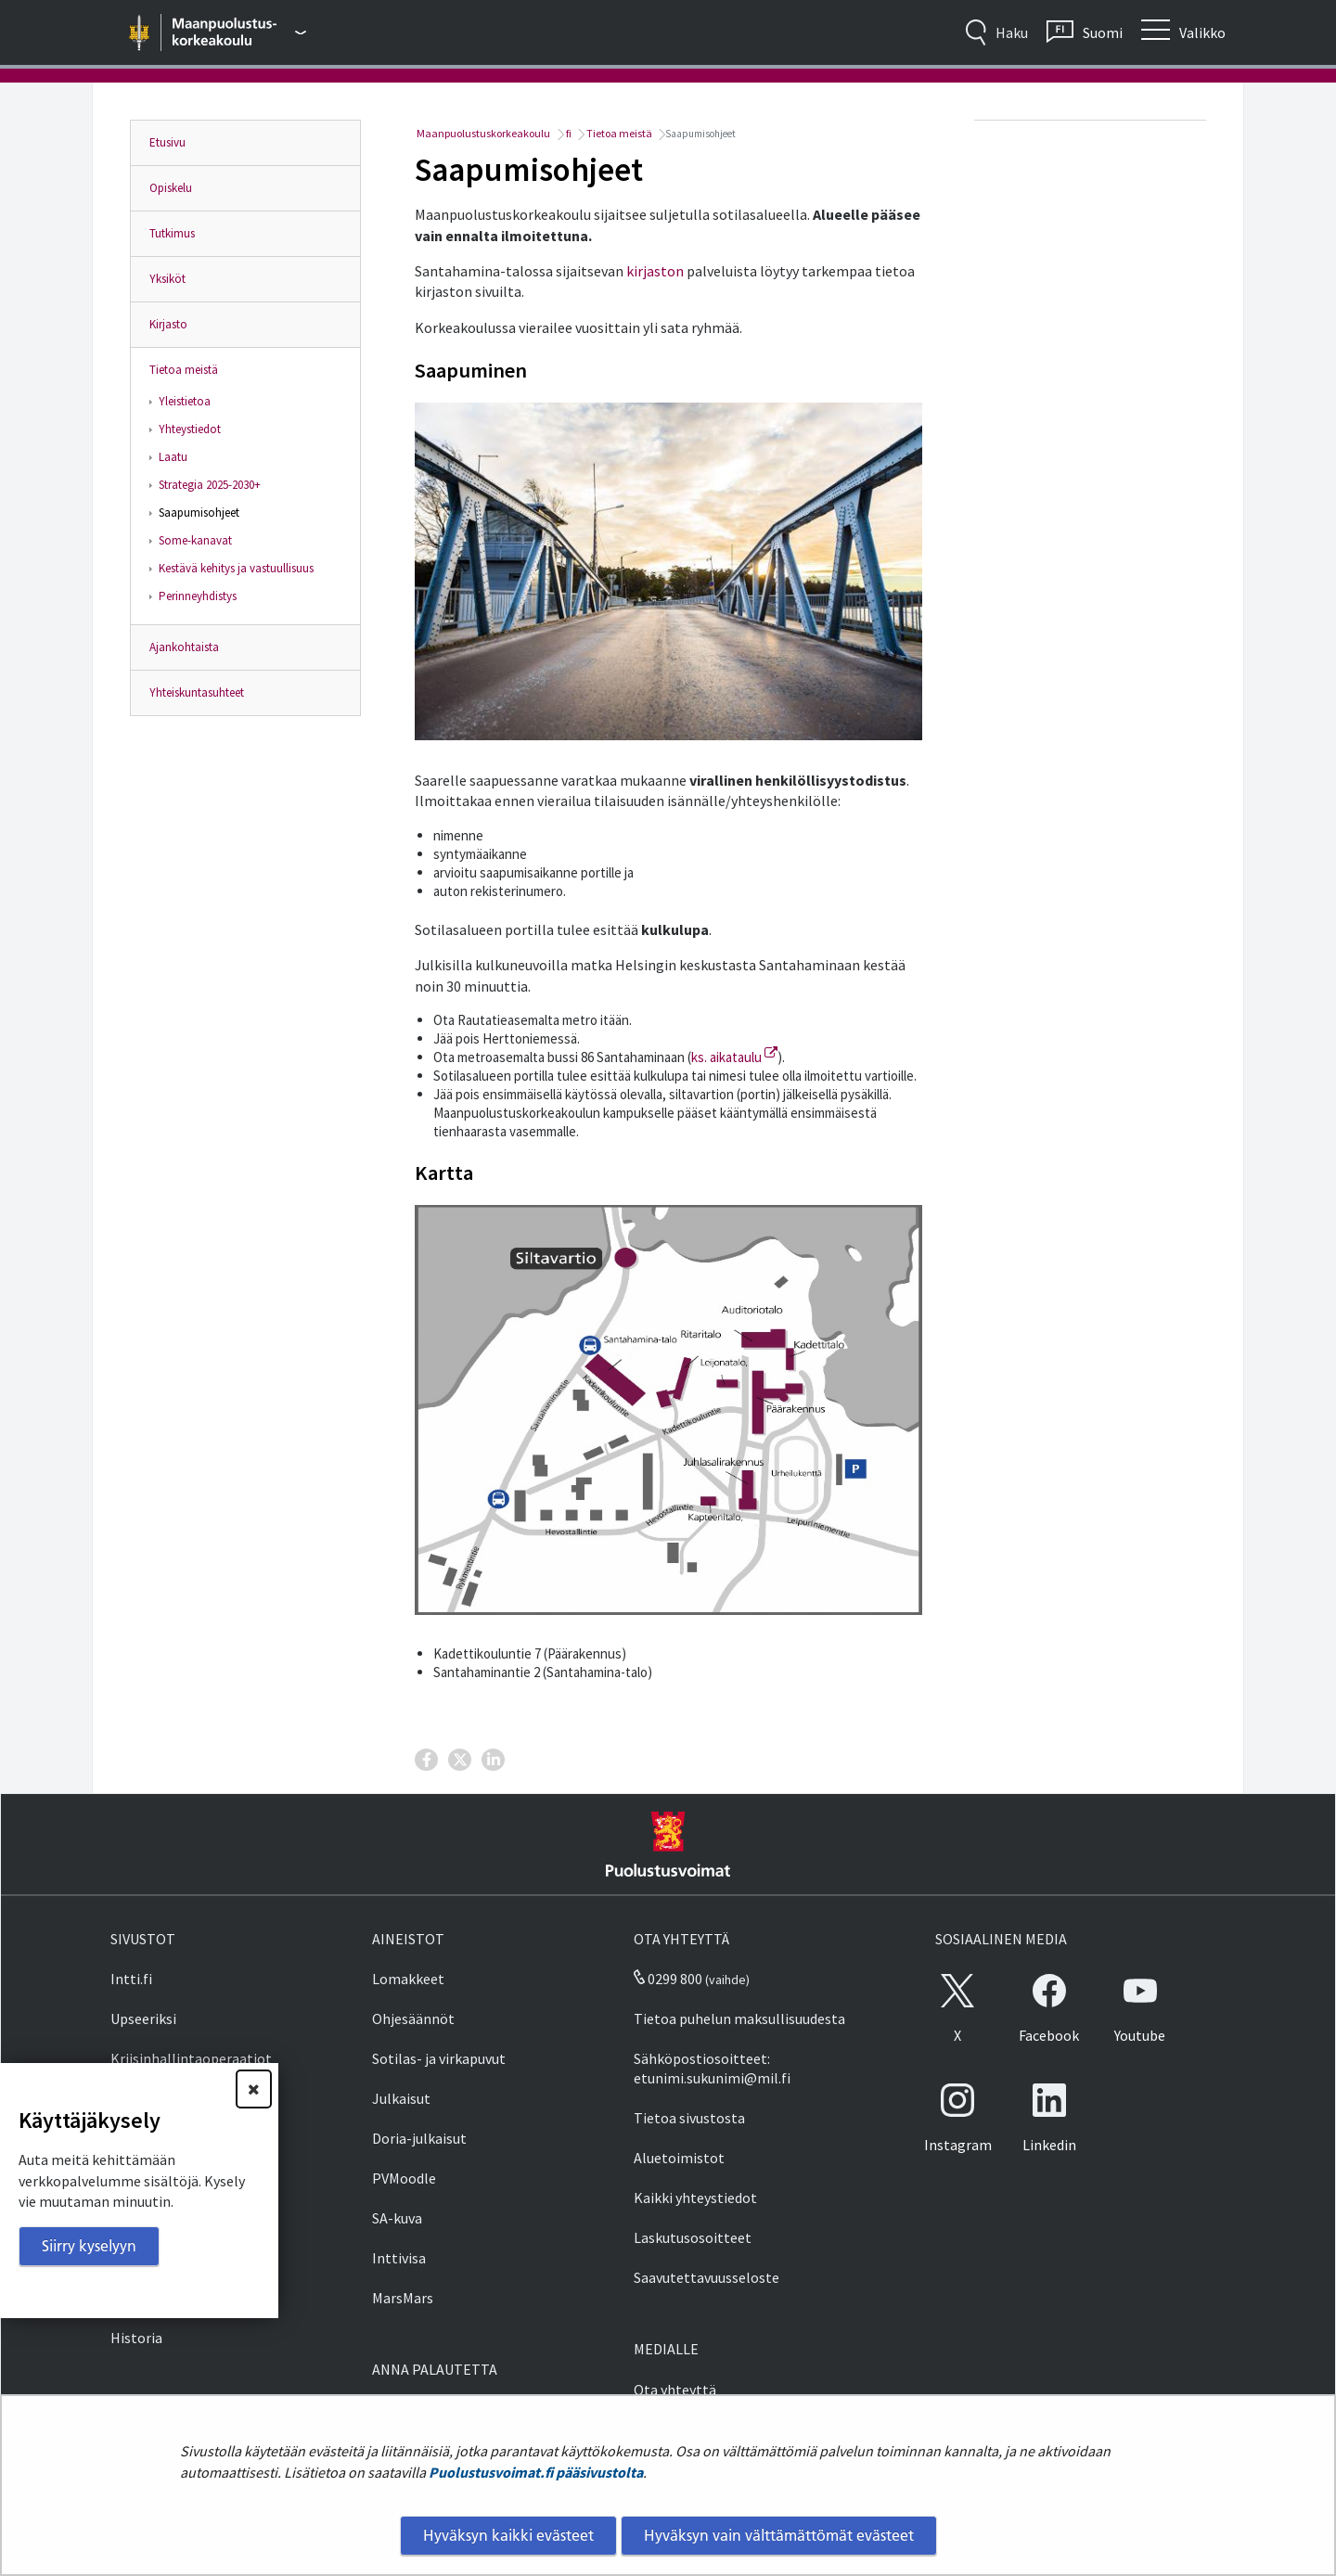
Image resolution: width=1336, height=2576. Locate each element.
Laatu (173, 457)
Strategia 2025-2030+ (210, 485)
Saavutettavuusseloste (706, 2277)
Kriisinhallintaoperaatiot (191, 2058)
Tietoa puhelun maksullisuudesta (739, 2018)
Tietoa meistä (183, 370)
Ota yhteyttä (675, 2389)
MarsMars (402, 2297)
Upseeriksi (143, 2018)
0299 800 (668, 1978)
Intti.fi (131, 1978)
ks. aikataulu (734, 1057)
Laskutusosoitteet (693, 2237)
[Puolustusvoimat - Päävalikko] (240, 32)
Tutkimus (172, 233)
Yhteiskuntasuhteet (196, 692)
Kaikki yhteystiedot (695, 2197)
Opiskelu (170, 188)
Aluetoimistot (679, 2157)
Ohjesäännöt (413, 2018)
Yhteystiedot (190, 429)
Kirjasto (168, 324)
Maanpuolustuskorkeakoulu (482, 133)
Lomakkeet (408, 1978)
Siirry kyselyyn (89, 2245)
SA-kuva (397, 2218)
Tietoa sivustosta (689, 2117)
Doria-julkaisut (419, 2138)
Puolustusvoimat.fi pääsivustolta (536, 2472)
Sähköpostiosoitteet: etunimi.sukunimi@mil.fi (712, 2068)
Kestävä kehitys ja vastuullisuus (236, 568)
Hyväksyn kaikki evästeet (508, 2535)
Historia (136, 2337)
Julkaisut (401, 2098)
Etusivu (167, 142)
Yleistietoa (185, 401)
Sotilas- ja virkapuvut (439, 2058)
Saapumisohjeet (199, 512)
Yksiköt (167, 279)
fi (568, 133)
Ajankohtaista (184, 647)
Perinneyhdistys (198, 596)
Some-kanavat (195, 540)
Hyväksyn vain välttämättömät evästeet (779, 2535)
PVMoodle (404, 2178)
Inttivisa (399, 2258)
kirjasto (650, 271)
